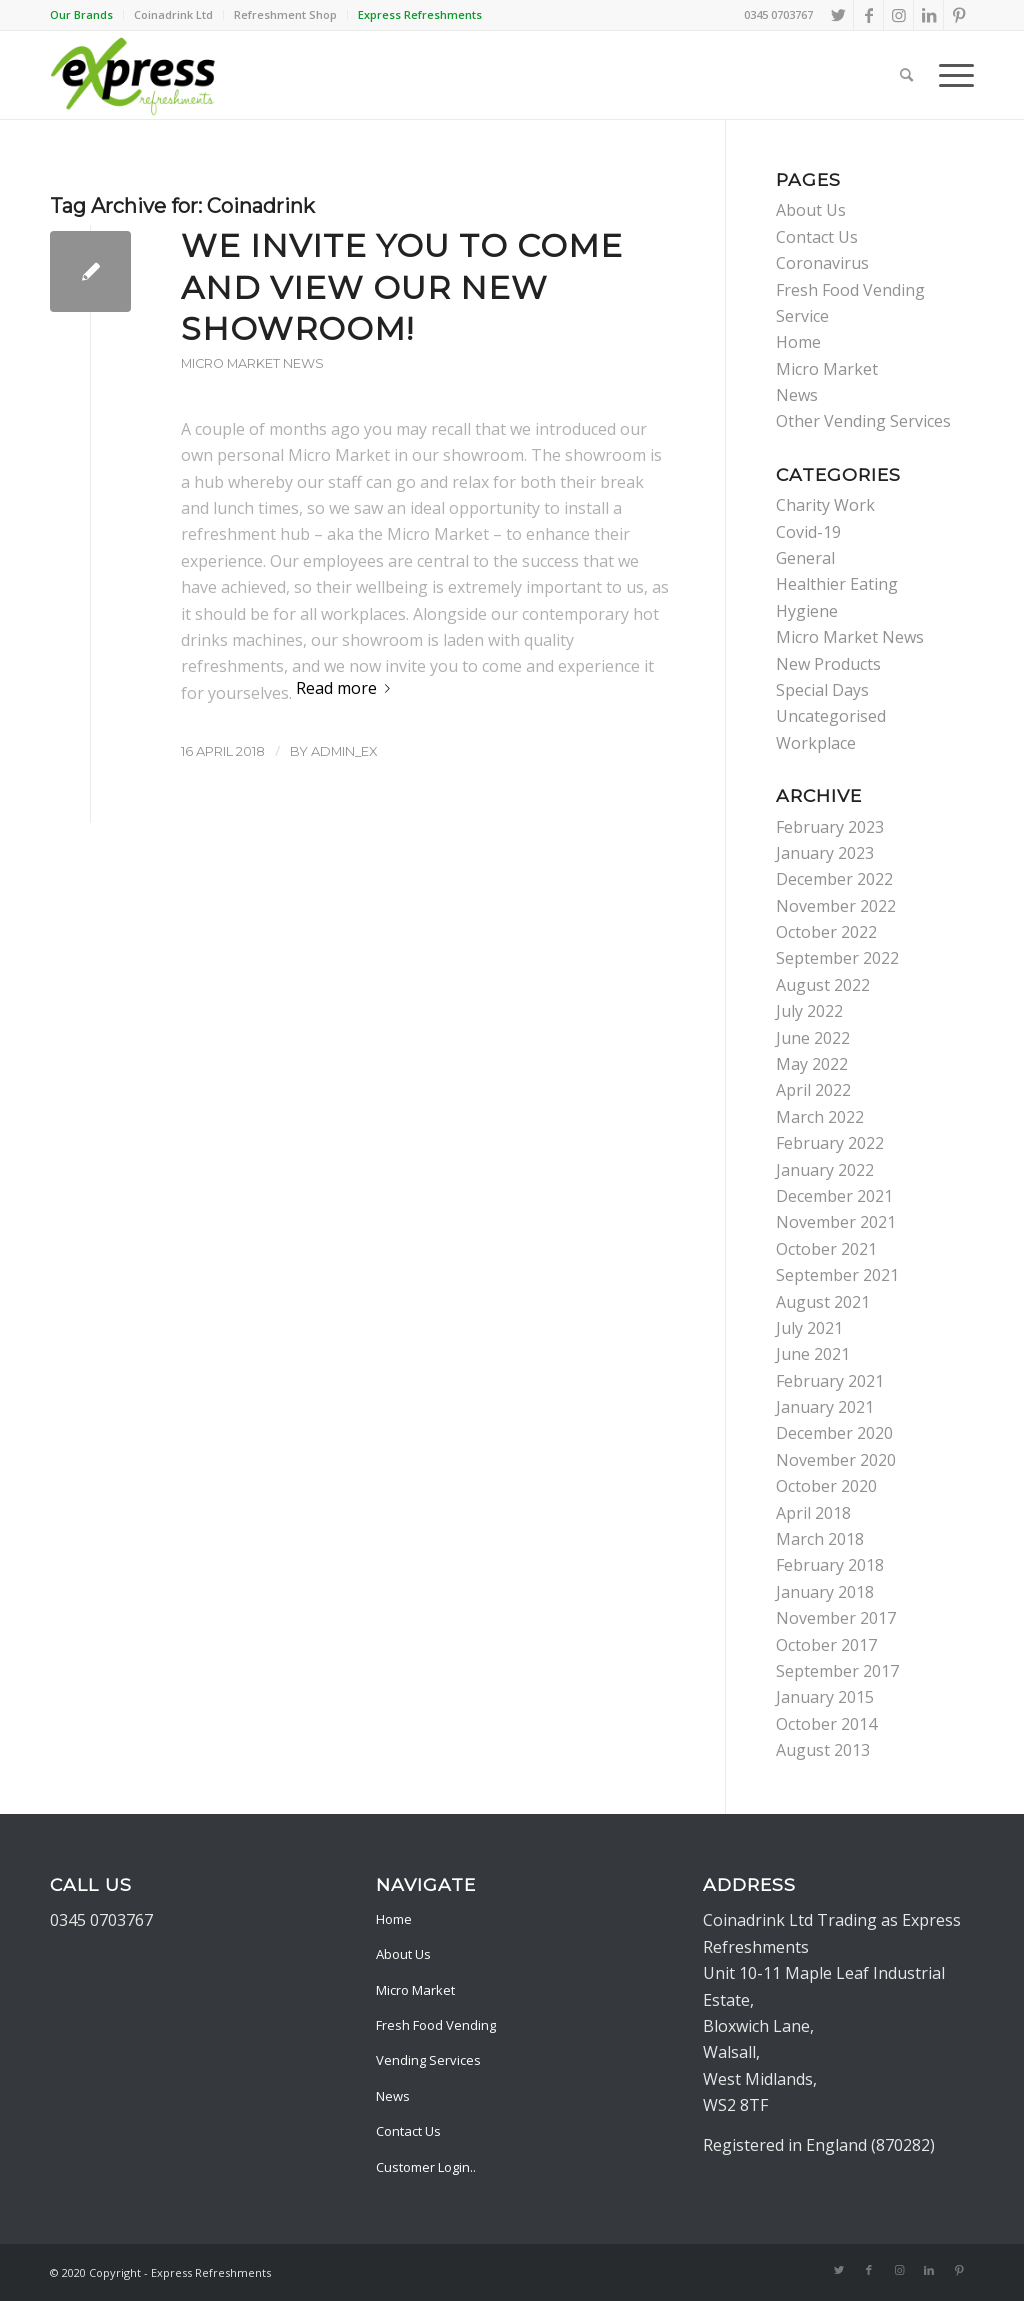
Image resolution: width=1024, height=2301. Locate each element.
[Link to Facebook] (868, 15)
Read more (347, 688)
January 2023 (825, 853)
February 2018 (830, 1565)
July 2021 (809, 1328)
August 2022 (823, 985)
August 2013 (823, 1750)
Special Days (822, 690)
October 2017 (826, 1645)
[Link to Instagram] (898, 15)
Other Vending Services (863, 421)
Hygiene (807, 611)
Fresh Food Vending (436, 2025)
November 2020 (836, 1460)
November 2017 (836, 1618)
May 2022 (812, 1064)
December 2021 (834, 1196)
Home (798, 342)
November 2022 (836, 906)
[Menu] (950, 75)
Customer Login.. (426, 2167)
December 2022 (834, 879)
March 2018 (820, 1539)
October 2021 (826, 1249)
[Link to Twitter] (838, 15)
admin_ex (344, 751)
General (805, 558)
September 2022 (837, 958)
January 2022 (825, 1170)
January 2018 (825, 1592)
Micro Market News (252, 363)
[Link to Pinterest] (959, 15)
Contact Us (817, 237)
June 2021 (813, 1354)
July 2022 (809, 1011)
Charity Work (825, 505)
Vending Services (428, 2060)
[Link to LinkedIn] (928, 15)
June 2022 (813, 1038)
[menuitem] (87, 15)
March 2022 (820, 1117)
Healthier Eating (837, 584)
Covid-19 (808, 532)
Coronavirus (822, 263)
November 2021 (836, 1222)
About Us (811, 210)
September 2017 (837, 1671)
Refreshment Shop (285, 14)
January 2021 (825, 1407)
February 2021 (830, 1381)
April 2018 (813, 1513)
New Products (828, 664)
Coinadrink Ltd (173, 14)
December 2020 (834, 1433)
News (797, 395)
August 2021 (823, 1302)
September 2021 (837, 1275)
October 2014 (826, 1724)
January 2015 (825, 1697)
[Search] (906, 75)
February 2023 (830, 827)
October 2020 (826, 1486)
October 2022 (826, 932)
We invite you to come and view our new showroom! (402, 287)
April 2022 (813, 1090)
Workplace (816, 743)
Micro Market (827, 369)
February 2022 (830, 1143)
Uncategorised (831, 716)
